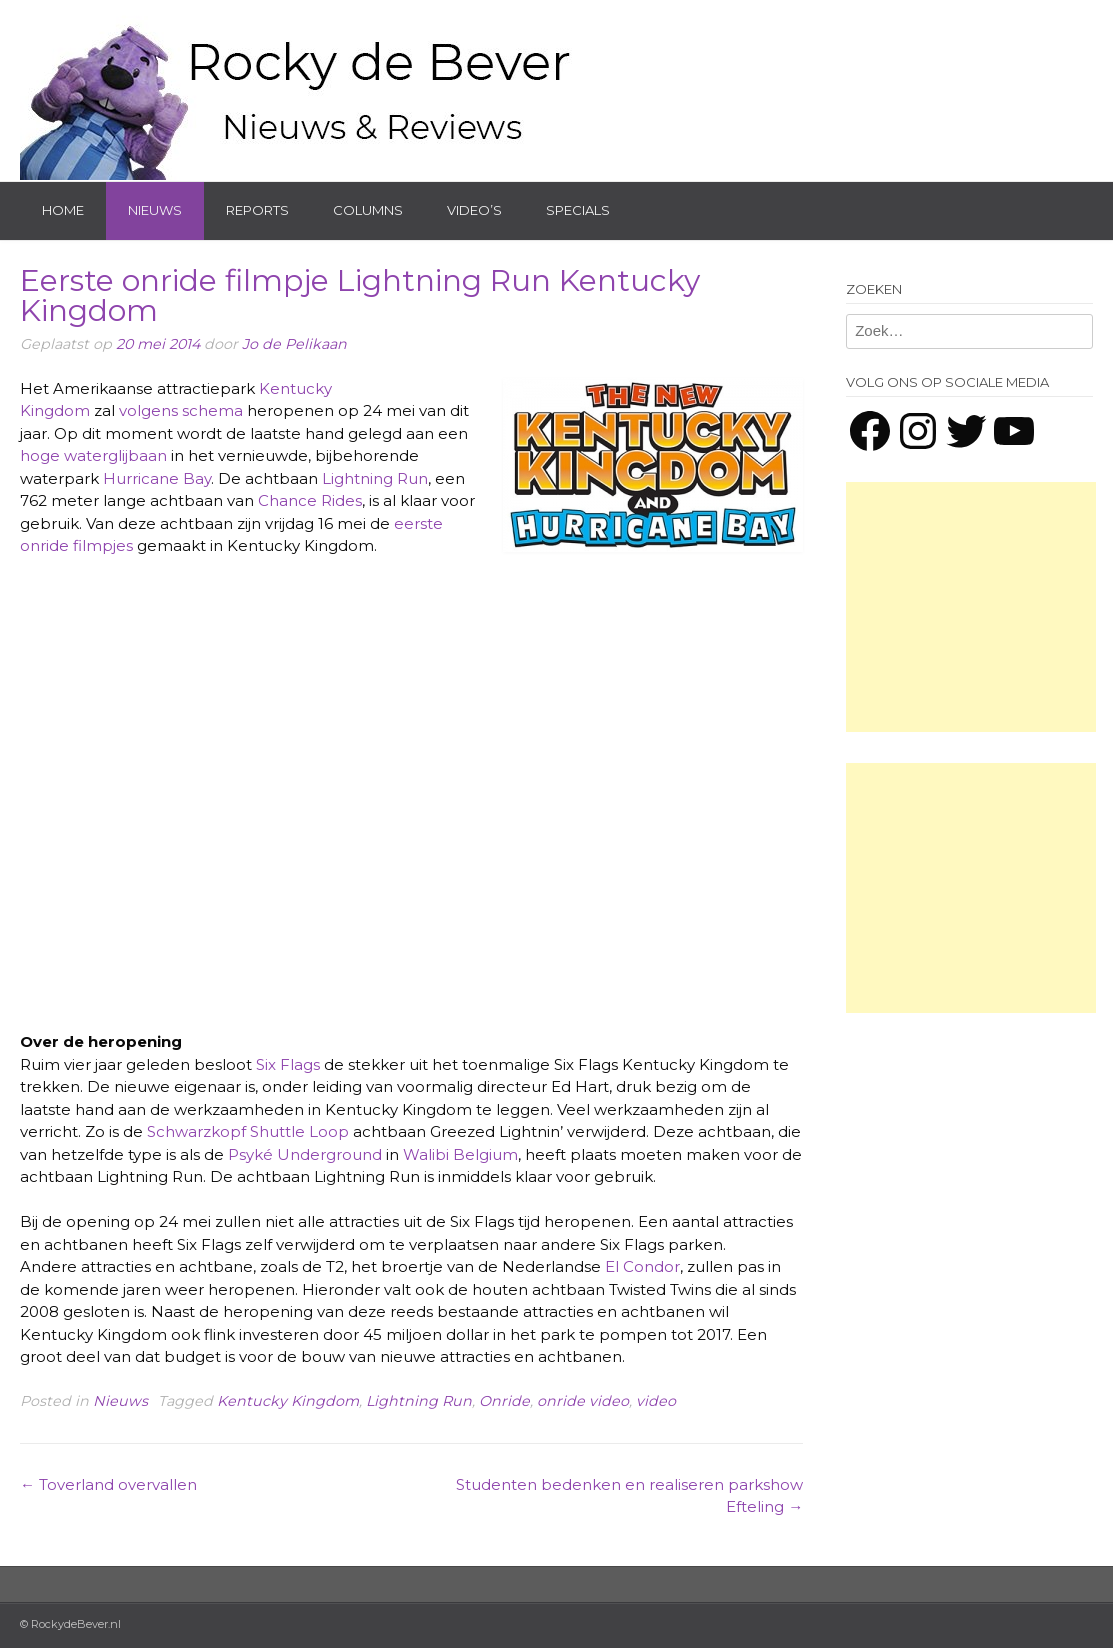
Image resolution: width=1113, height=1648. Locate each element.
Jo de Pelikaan (294, 344)
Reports (257, 210)
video (656, 1401)
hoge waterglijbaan (93, 455)
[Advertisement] (971, 607)
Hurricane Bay (157, 478)
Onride (504, 1401)
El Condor (642, 1266)
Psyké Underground (305, 1154)
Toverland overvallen (108, 1484)
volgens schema (181, 410)
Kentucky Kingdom (288, 1401)
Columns (368, 210)
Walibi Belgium (460, 1154)
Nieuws (155, 210)
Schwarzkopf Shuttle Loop (248, 1131)
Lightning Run (375, 478)
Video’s (474, 210)
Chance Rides (310, 500)
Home (63, 210)
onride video (583, 1401)
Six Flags (288, 1064)
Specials (578, 210)
